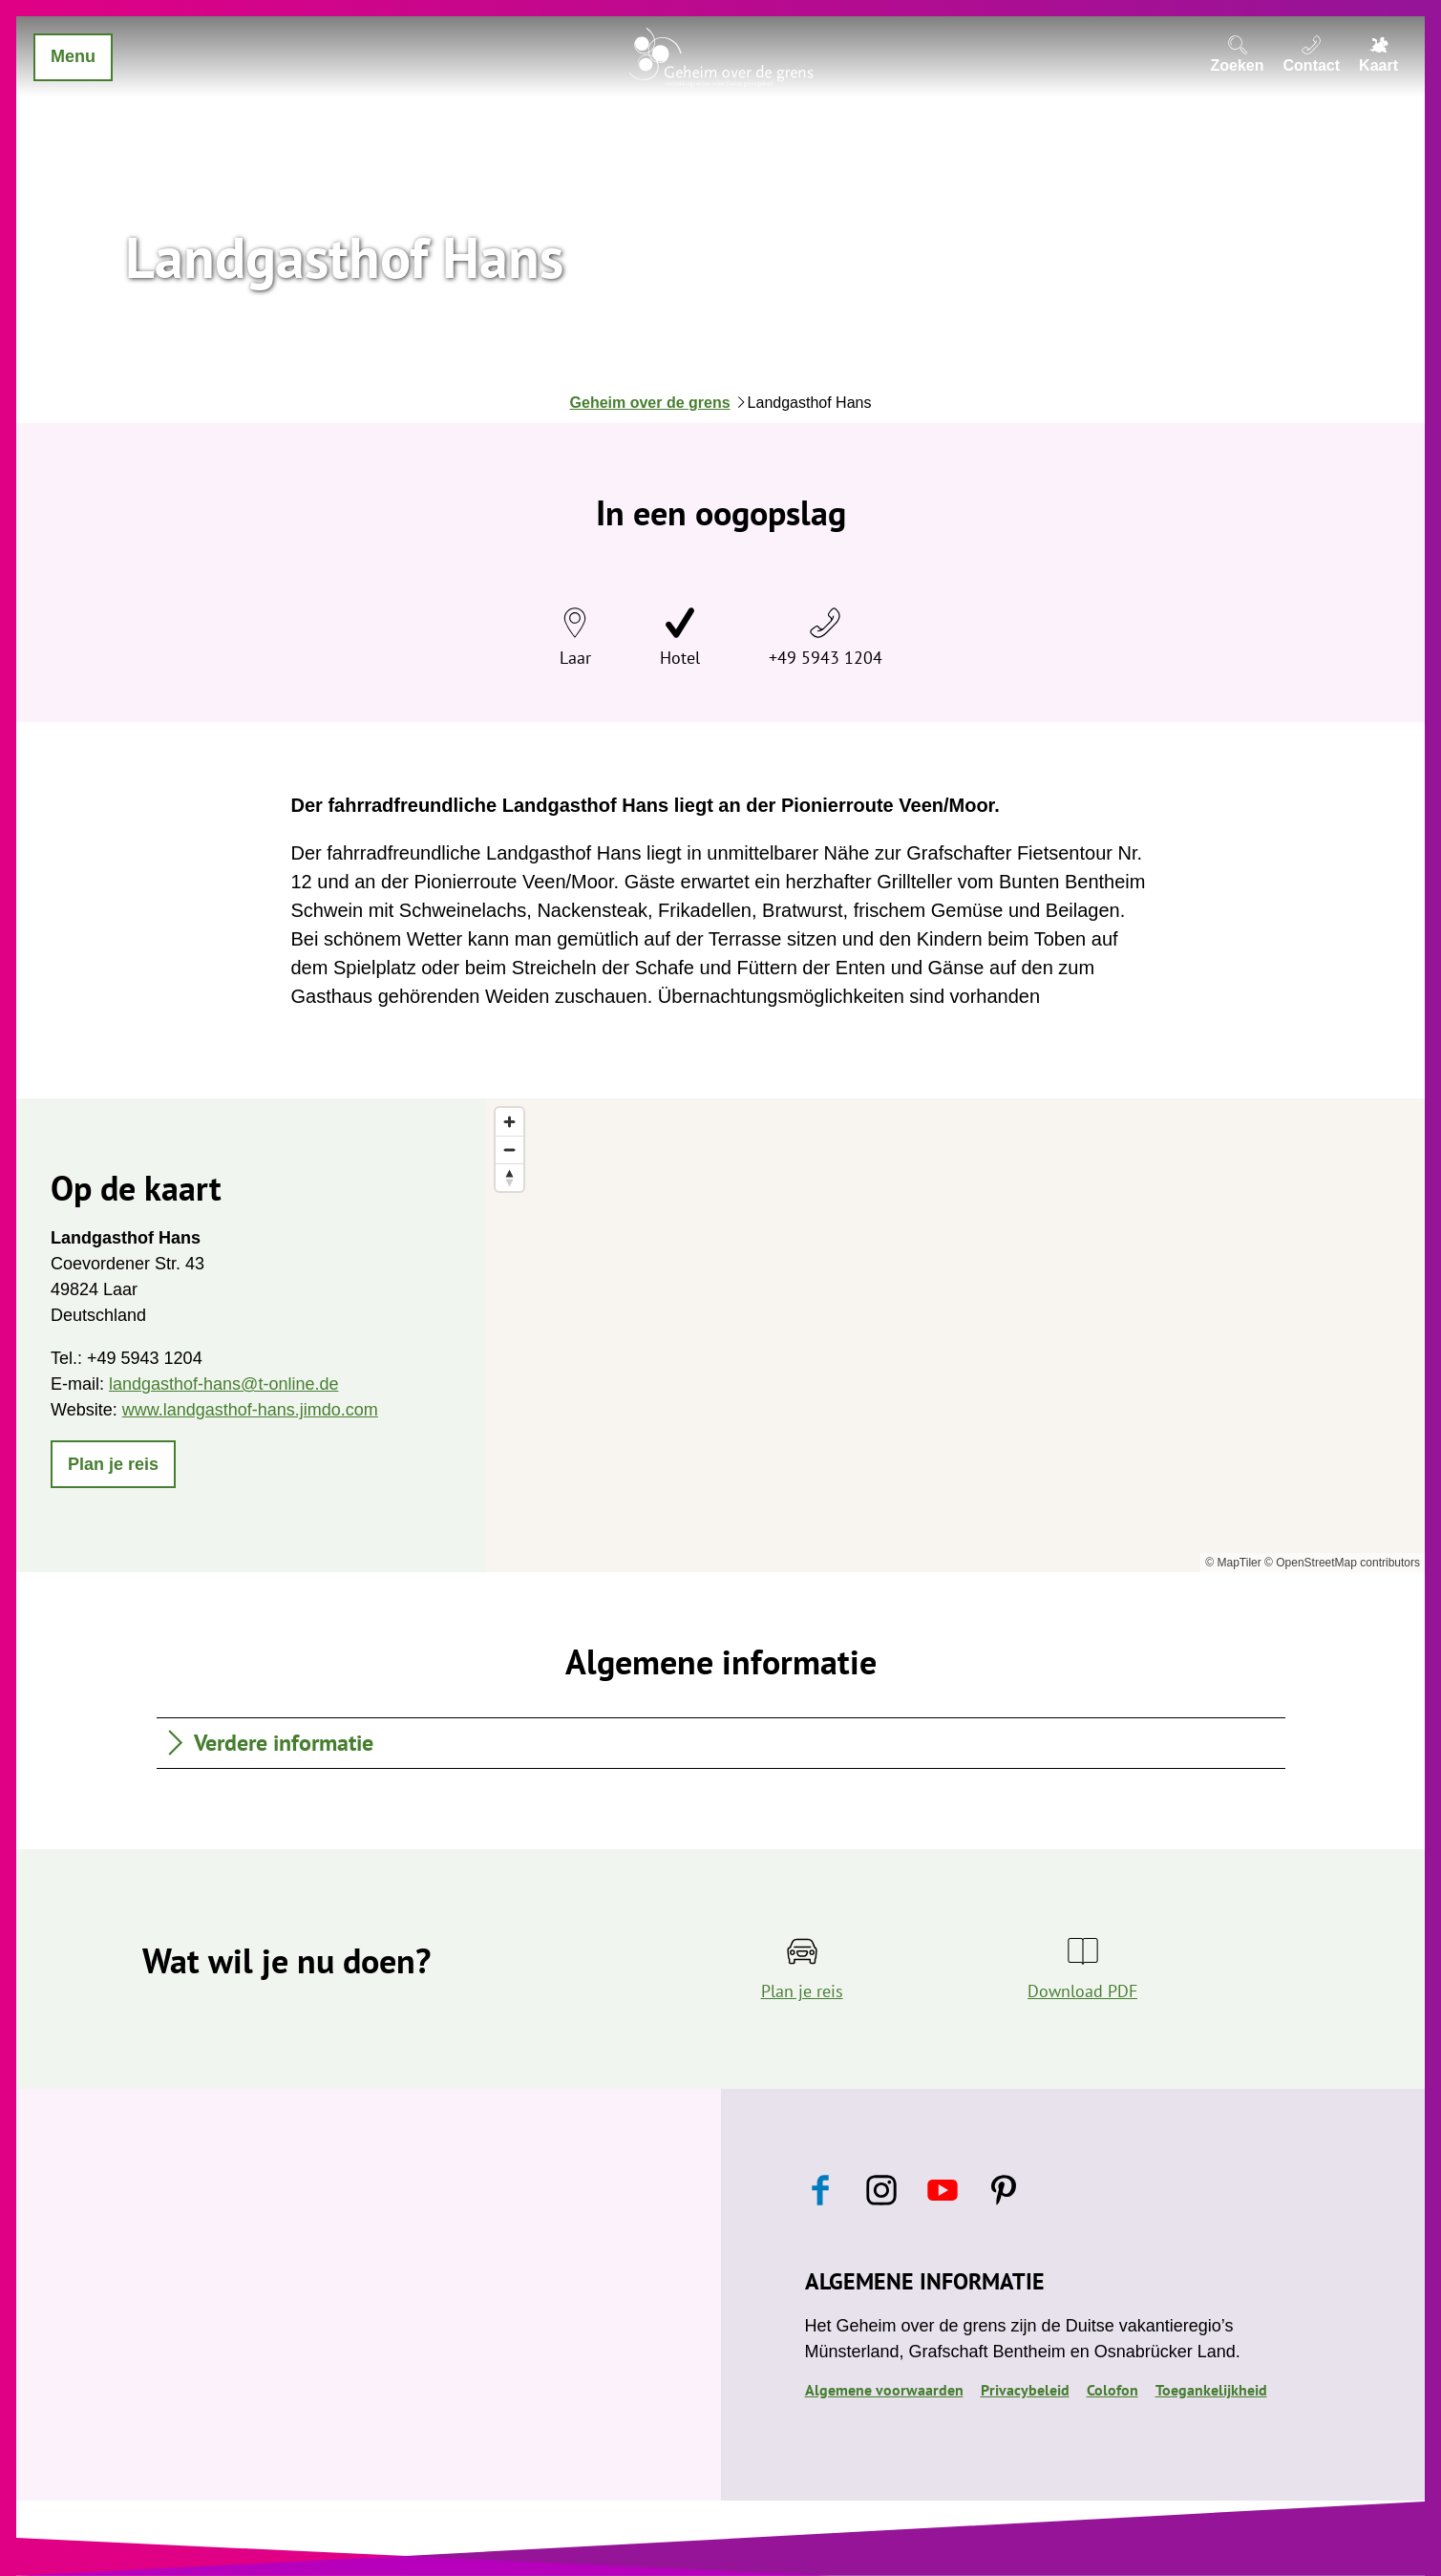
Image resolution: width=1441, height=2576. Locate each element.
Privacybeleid (1025, 2389)
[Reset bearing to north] (509, 1177)
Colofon (1112, 2389)
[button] (113, 1464)
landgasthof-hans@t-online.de (223, 1384)
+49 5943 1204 (825, 658)
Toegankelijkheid (1211, 2389)
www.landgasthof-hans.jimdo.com (250, 1409)
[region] (955, 1335)
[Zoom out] (509, 1149)
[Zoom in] (509, 1122)
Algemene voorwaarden (884, 2389)
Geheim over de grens (650, 402)
